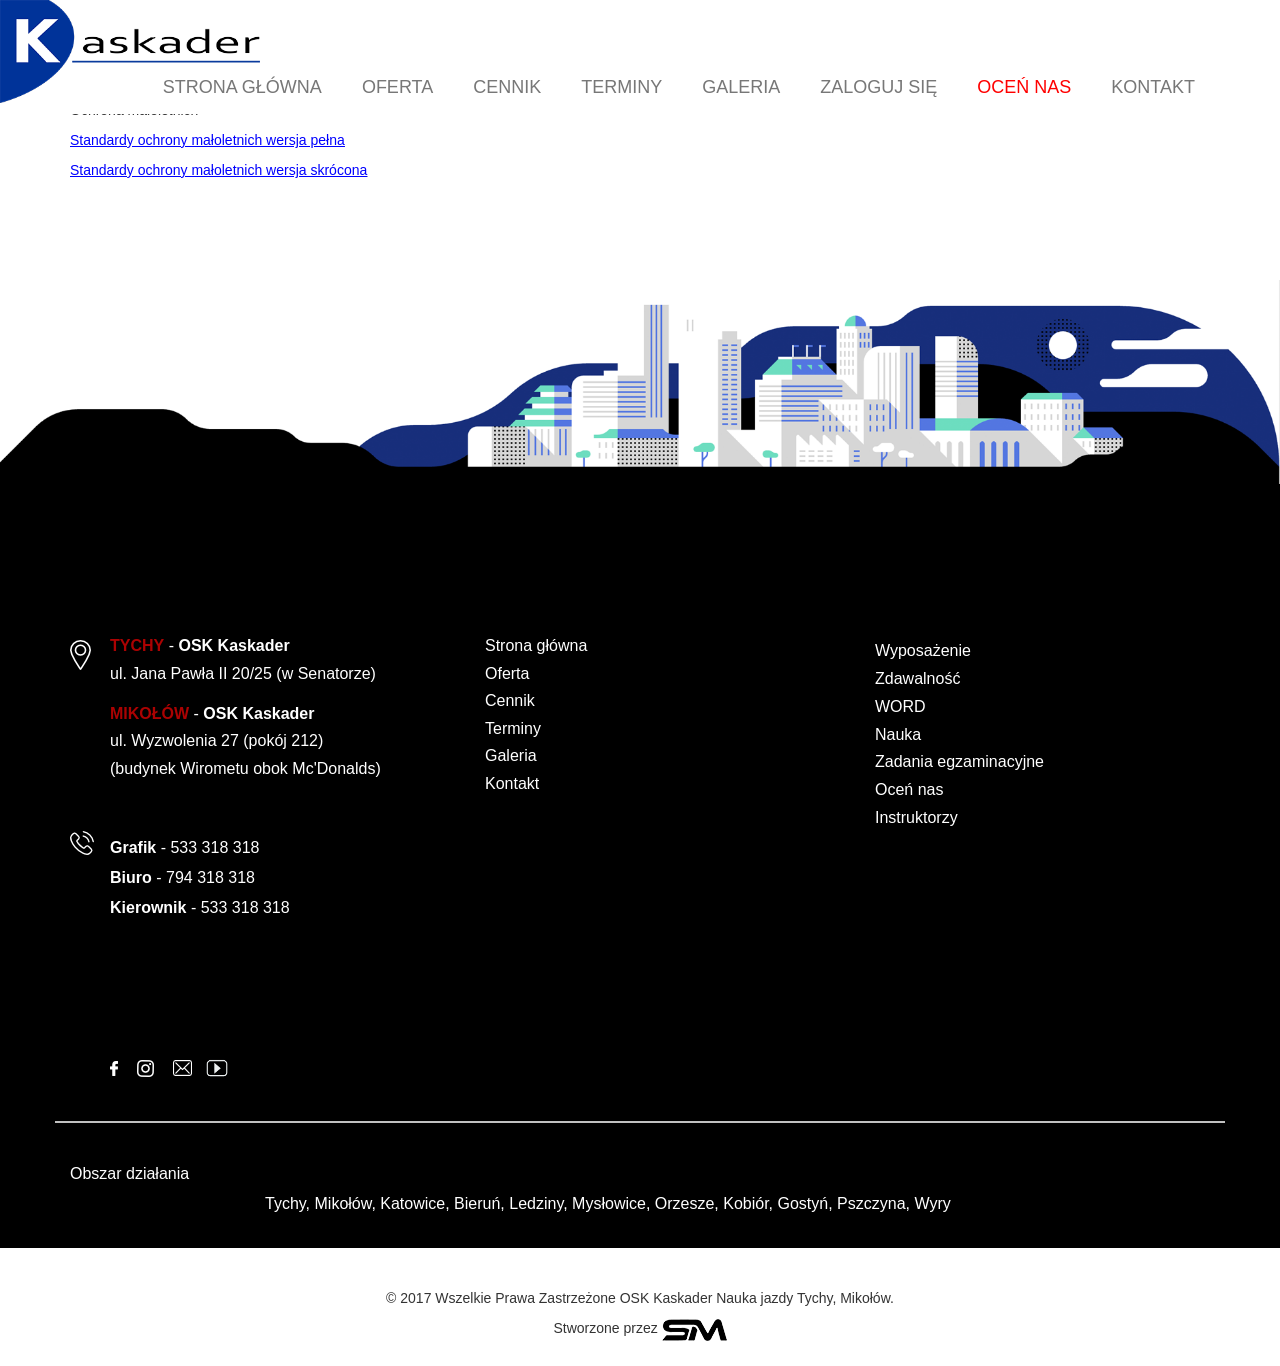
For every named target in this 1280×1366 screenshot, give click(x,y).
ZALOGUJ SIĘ (878, 87)
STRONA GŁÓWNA (242, 87)
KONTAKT (1153, 87)
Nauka (898, 734)
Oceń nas (909, 789)
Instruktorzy (916, 817)
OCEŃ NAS (1024, 87)
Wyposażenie (923, 650)
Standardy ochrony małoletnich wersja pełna (207, 140)
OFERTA (397, 87)
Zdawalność (917, 678)
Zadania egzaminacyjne (959, 761)
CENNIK (507, 87)
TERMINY (621, 87)
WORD (900, 706)
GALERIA (741, 87)
